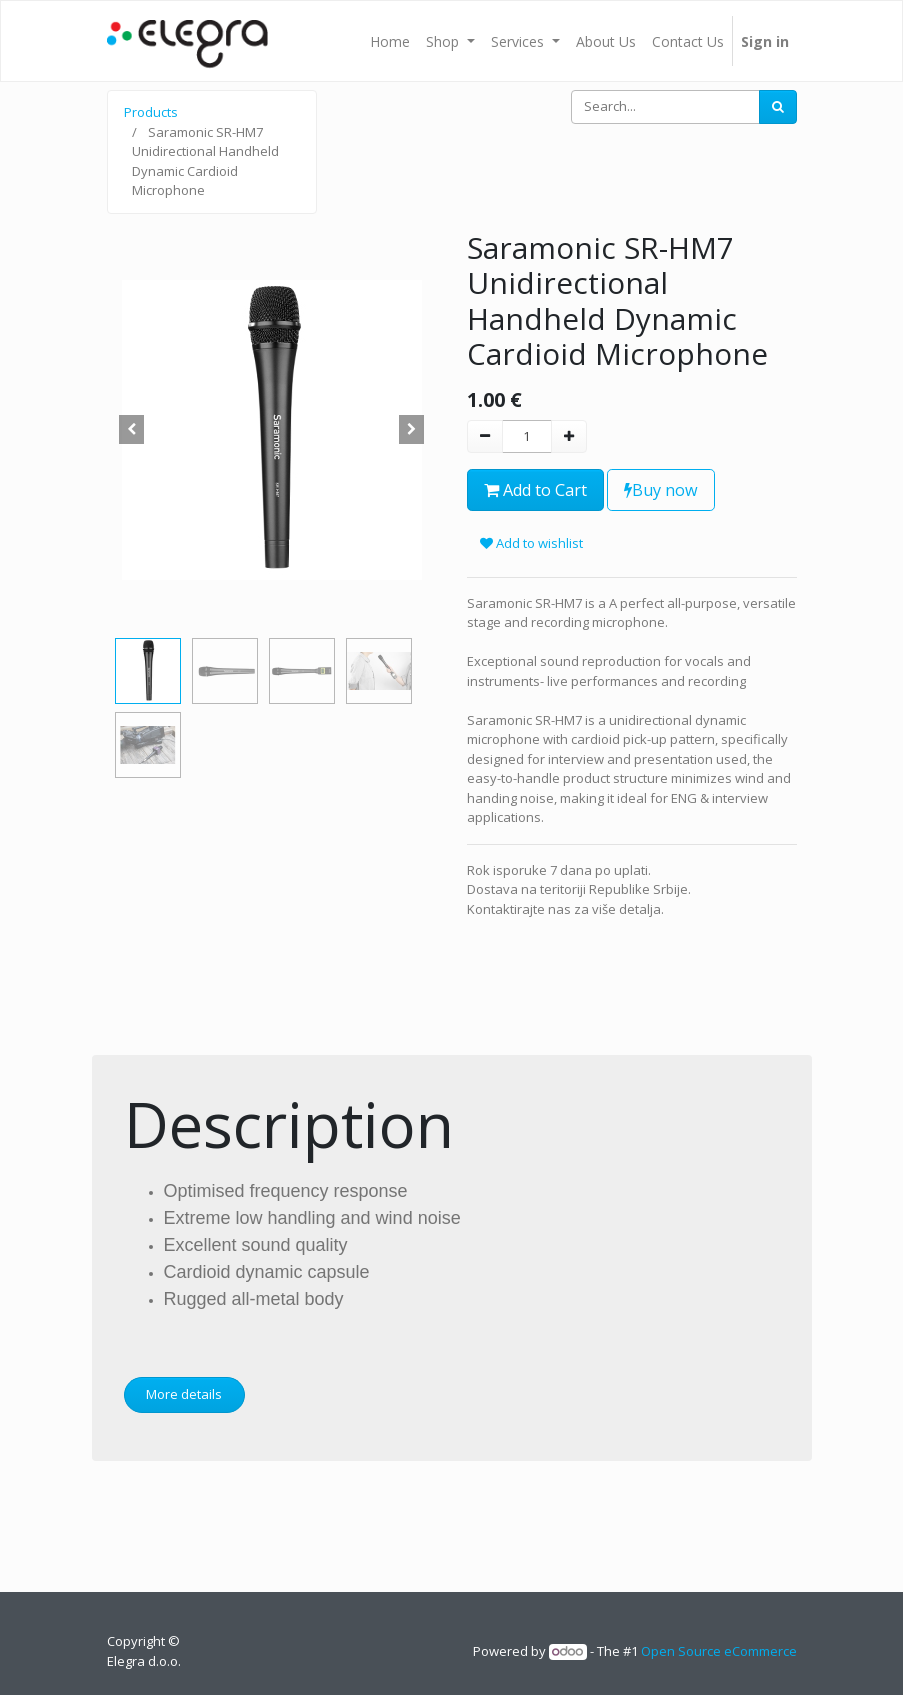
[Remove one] (485, 437)
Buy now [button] (661, 490)
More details (184, 1394)
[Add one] (569, 437)
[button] (132, 430)
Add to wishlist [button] (531, 543)
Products (151, 112)
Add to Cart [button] (535, 490)
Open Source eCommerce (719, 1651)
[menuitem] (390, 41)
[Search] (778, 107)
